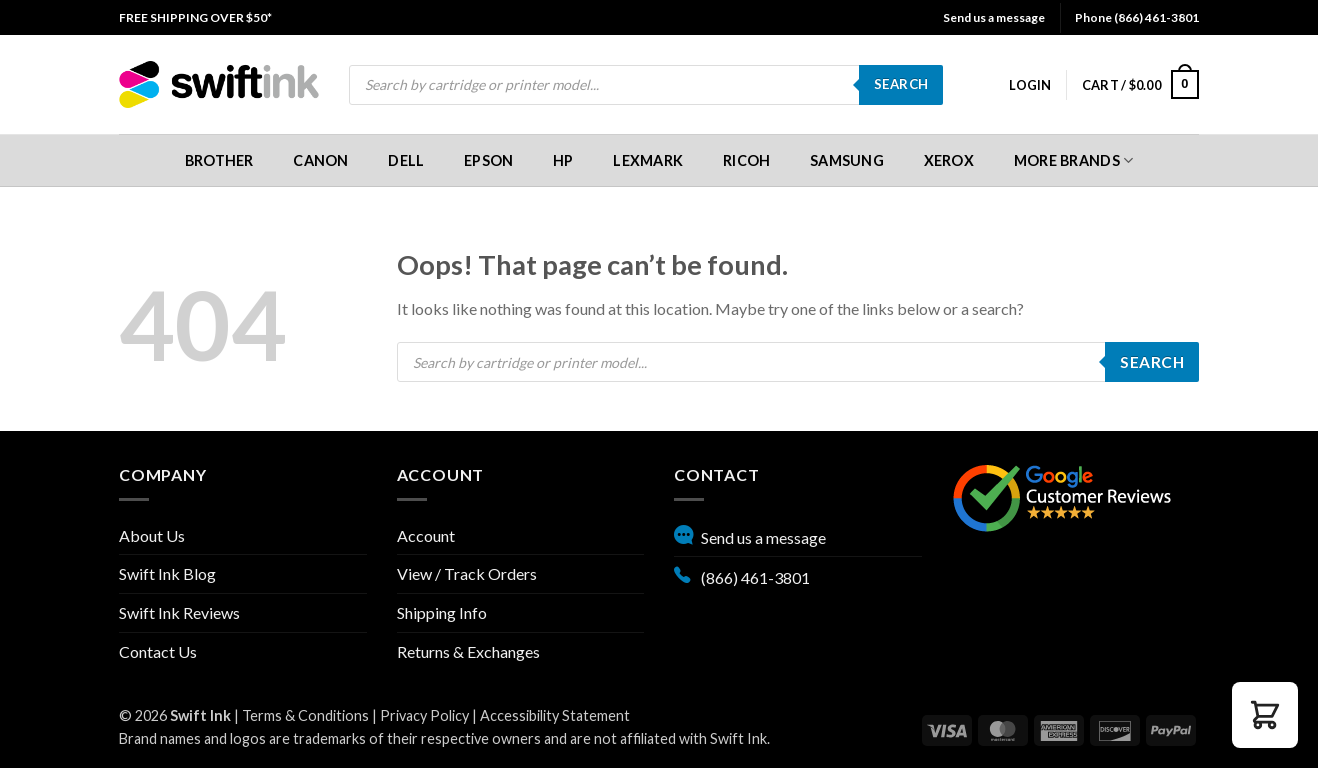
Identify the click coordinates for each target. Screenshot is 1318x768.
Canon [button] (320, 160)
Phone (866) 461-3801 (1137, 17)
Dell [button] (406, 160)
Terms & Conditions (305, 715)
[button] (1030, 85)
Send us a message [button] (994, 17)
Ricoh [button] (746, 160)
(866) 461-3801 (742, 575)
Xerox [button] (949, 160)
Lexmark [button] (648, 160)
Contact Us (158, 651)
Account (426, 535)
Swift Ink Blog (167, 573)
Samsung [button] (847, 160)
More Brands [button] (1074, 160)
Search (901, 84)
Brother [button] (219, 160)
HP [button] (563, 160)
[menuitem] (195, 17)
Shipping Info (442, 612)
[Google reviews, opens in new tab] (1062, 495)
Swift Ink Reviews (179, 612)
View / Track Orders (467, 573)
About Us (152, 535)
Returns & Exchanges (468, 651)
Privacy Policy (424, 715)
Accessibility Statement (555, 715)
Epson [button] (488, 160)
